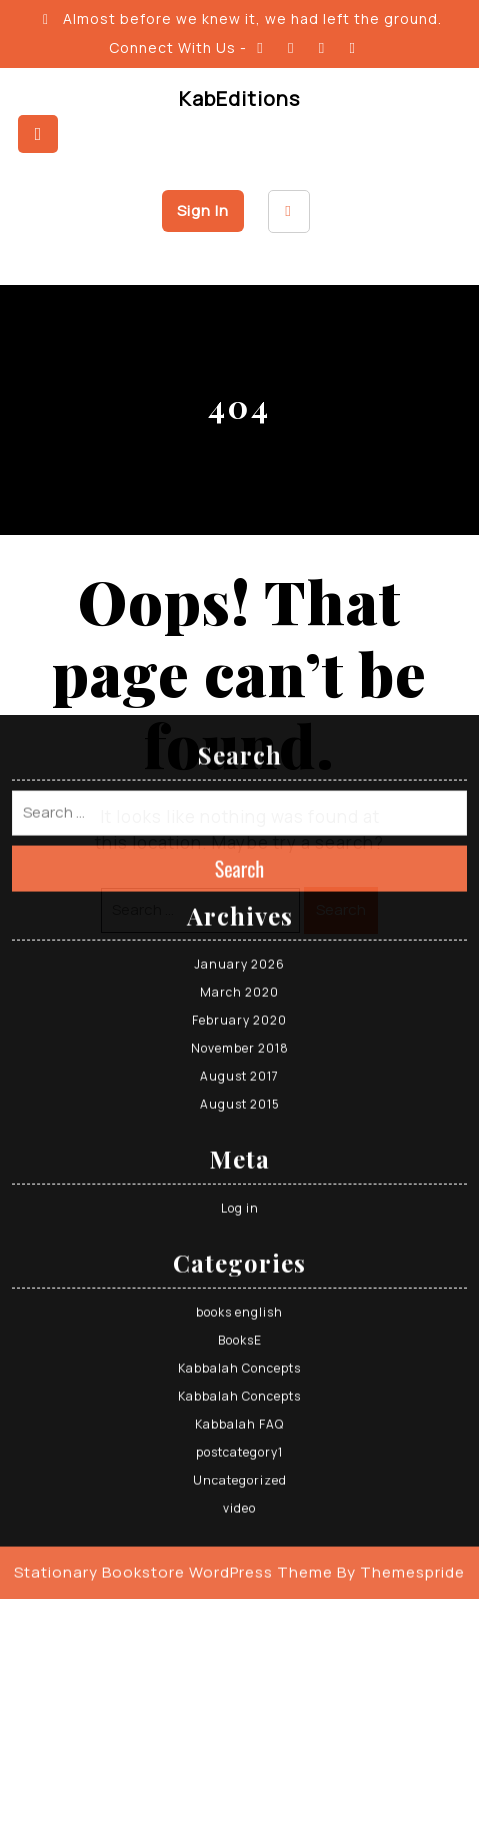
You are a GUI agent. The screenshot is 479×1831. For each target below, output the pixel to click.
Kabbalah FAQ (239, 1278)
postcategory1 (239, 1306)
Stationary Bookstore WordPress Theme (173, 1426)
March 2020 (239, 846)
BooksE (240, 1194)
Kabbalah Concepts (239, 1222)
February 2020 (239, 874)
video (239, 1362)
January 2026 (239, 818)
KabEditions (239, 98)
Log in (240, 1062)
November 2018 (240, 902)
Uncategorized (240, 1334)
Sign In (203, 210)
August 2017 (239, 930)
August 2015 (240, 958)
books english (239, 1166)
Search (240, 722)
